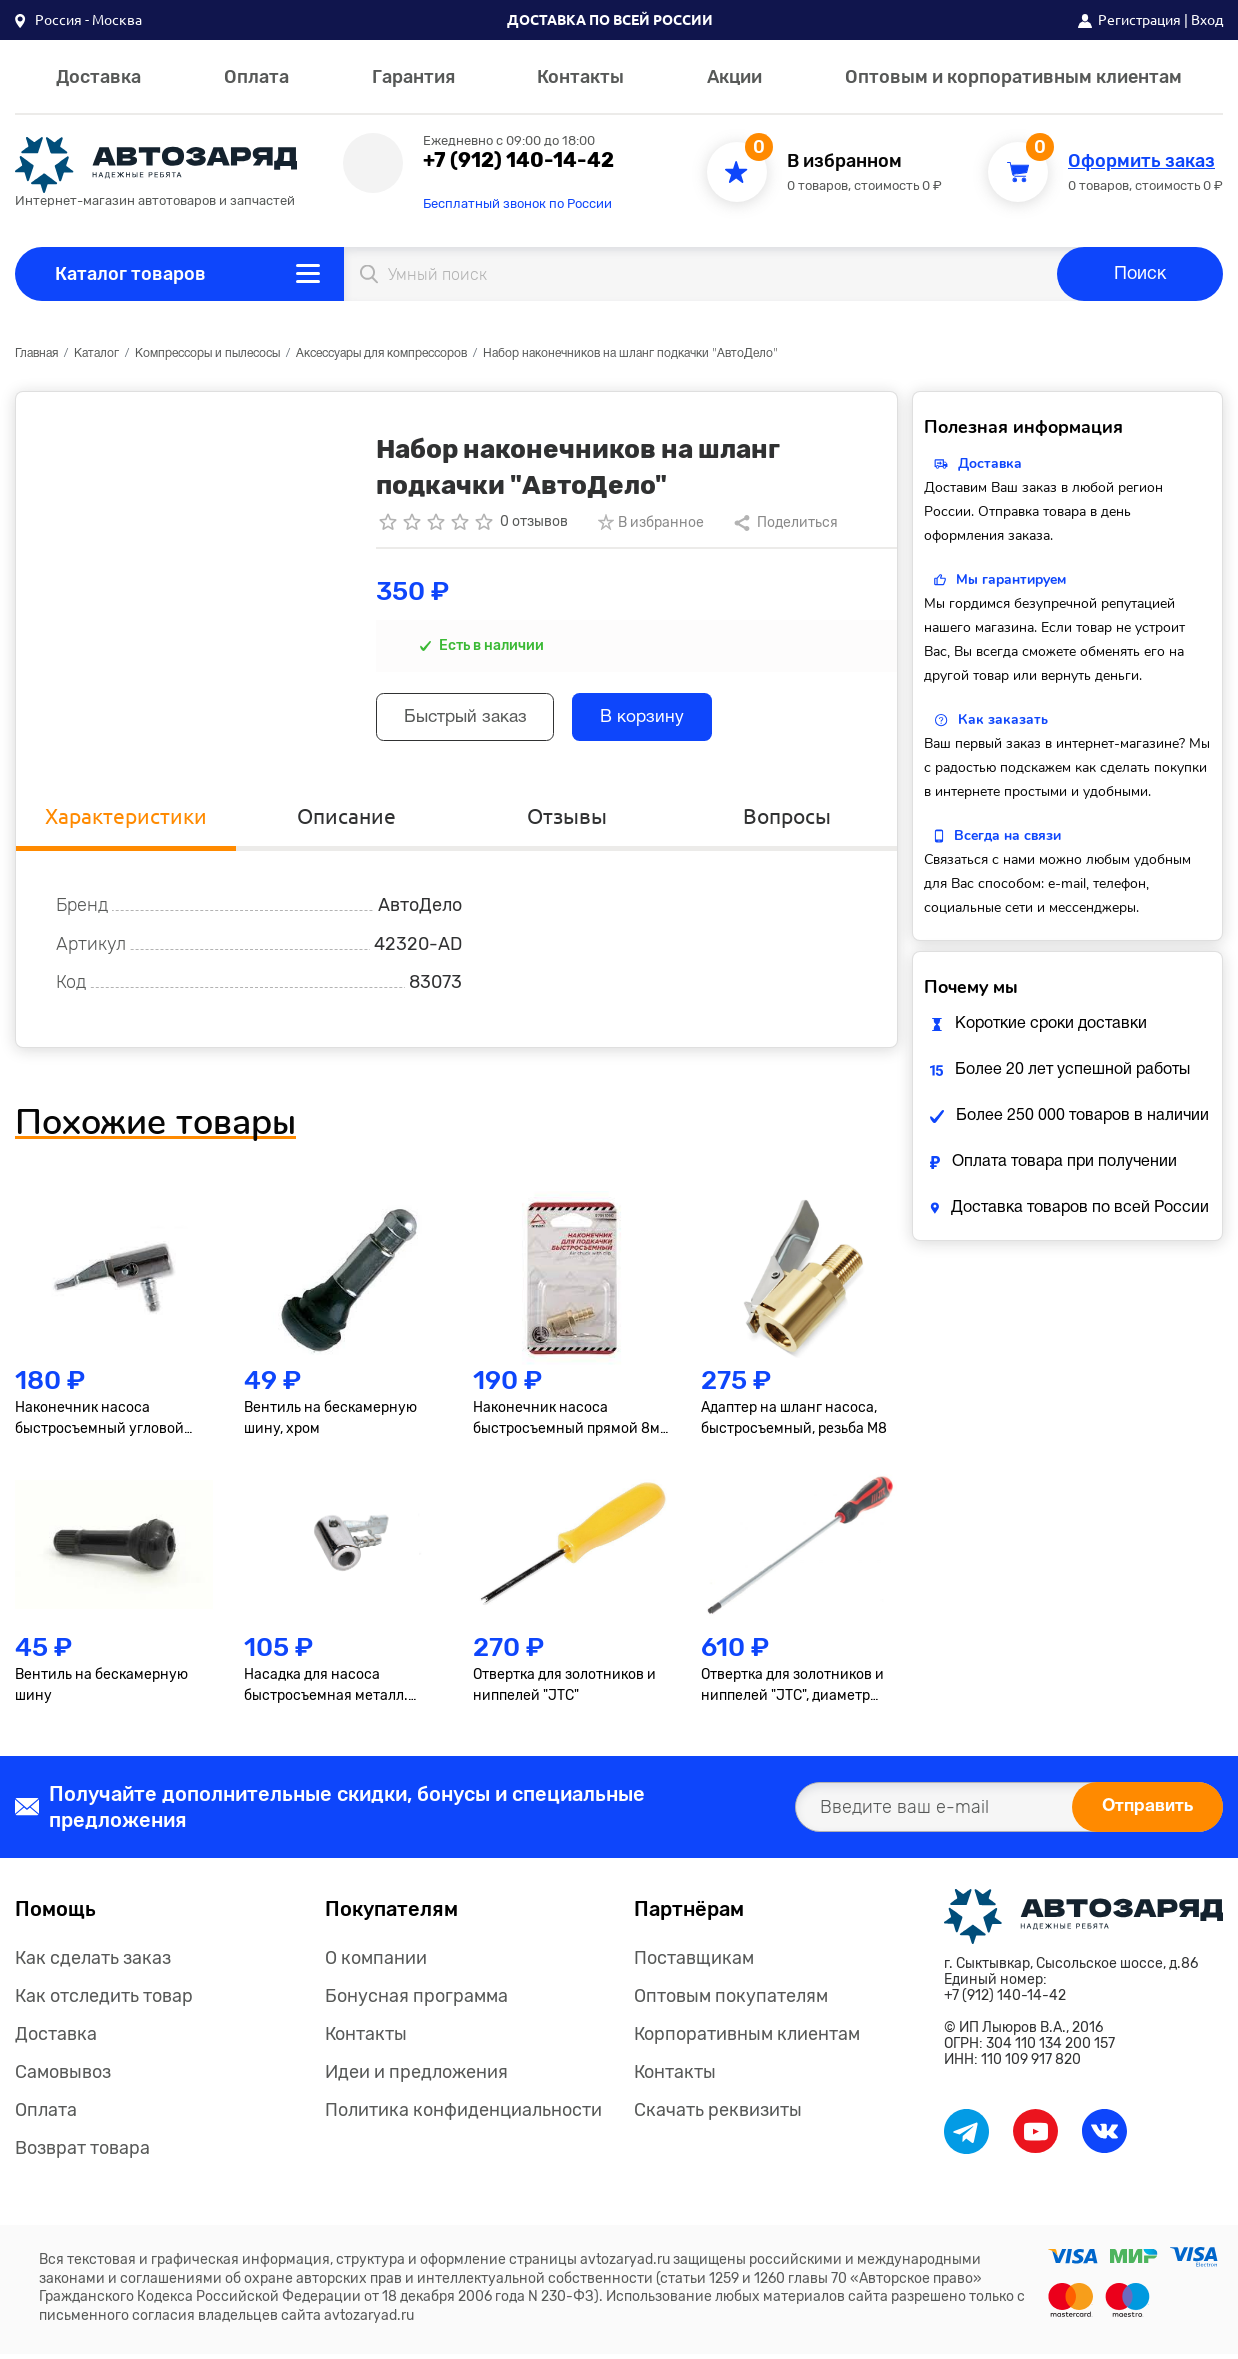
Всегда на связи (1007, 835)
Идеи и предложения (416, 2077)
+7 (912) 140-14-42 (518, 160)
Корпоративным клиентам (747, 2039)
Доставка (98, 77)
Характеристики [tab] (126, 820)
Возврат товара (82, 2153)
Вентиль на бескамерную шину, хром (330, 1424)
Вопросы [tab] (786, 820)
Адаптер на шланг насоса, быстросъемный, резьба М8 (794, 1424)
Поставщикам (694, 1963)
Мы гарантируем (1011, 579)
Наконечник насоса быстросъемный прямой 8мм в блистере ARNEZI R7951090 (571, 1425)
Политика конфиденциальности (463, 2115)
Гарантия (413, 77)
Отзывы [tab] (567, 820)
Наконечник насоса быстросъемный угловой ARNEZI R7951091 (99, 1425)
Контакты (580, 77)
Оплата (256, 77)
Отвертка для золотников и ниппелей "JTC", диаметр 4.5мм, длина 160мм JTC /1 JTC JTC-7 (792, 1691)
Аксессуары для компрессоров (381, 353)
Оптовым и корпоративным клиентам (1013, 77)
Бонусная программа (416, 2001)
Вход (1207, 20)
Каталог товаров (130, 274)
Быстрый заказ (471, 719)
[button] (78, 20)
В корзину (658, 719)
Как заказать (1003, 719)
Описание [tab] (346, 820)
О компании (376, 1963)
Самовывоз (63, 2077)
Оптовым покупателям (731, 2001)
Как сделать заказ (93, 1963)
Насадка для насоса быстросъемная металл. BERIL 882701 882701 (326, 1691)
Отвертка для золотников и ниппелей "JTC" (564, 1690)
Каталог (96, 353)
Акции (734, 77)
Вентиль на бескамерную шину (101, 1690)
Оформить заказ (1141, 161)
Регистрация (1139, 20)
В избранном (844, 161)
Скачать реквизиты (718, 2115)
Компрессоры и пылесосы (207, 353)
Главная (36, 353)
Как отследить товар (104, 2001)
